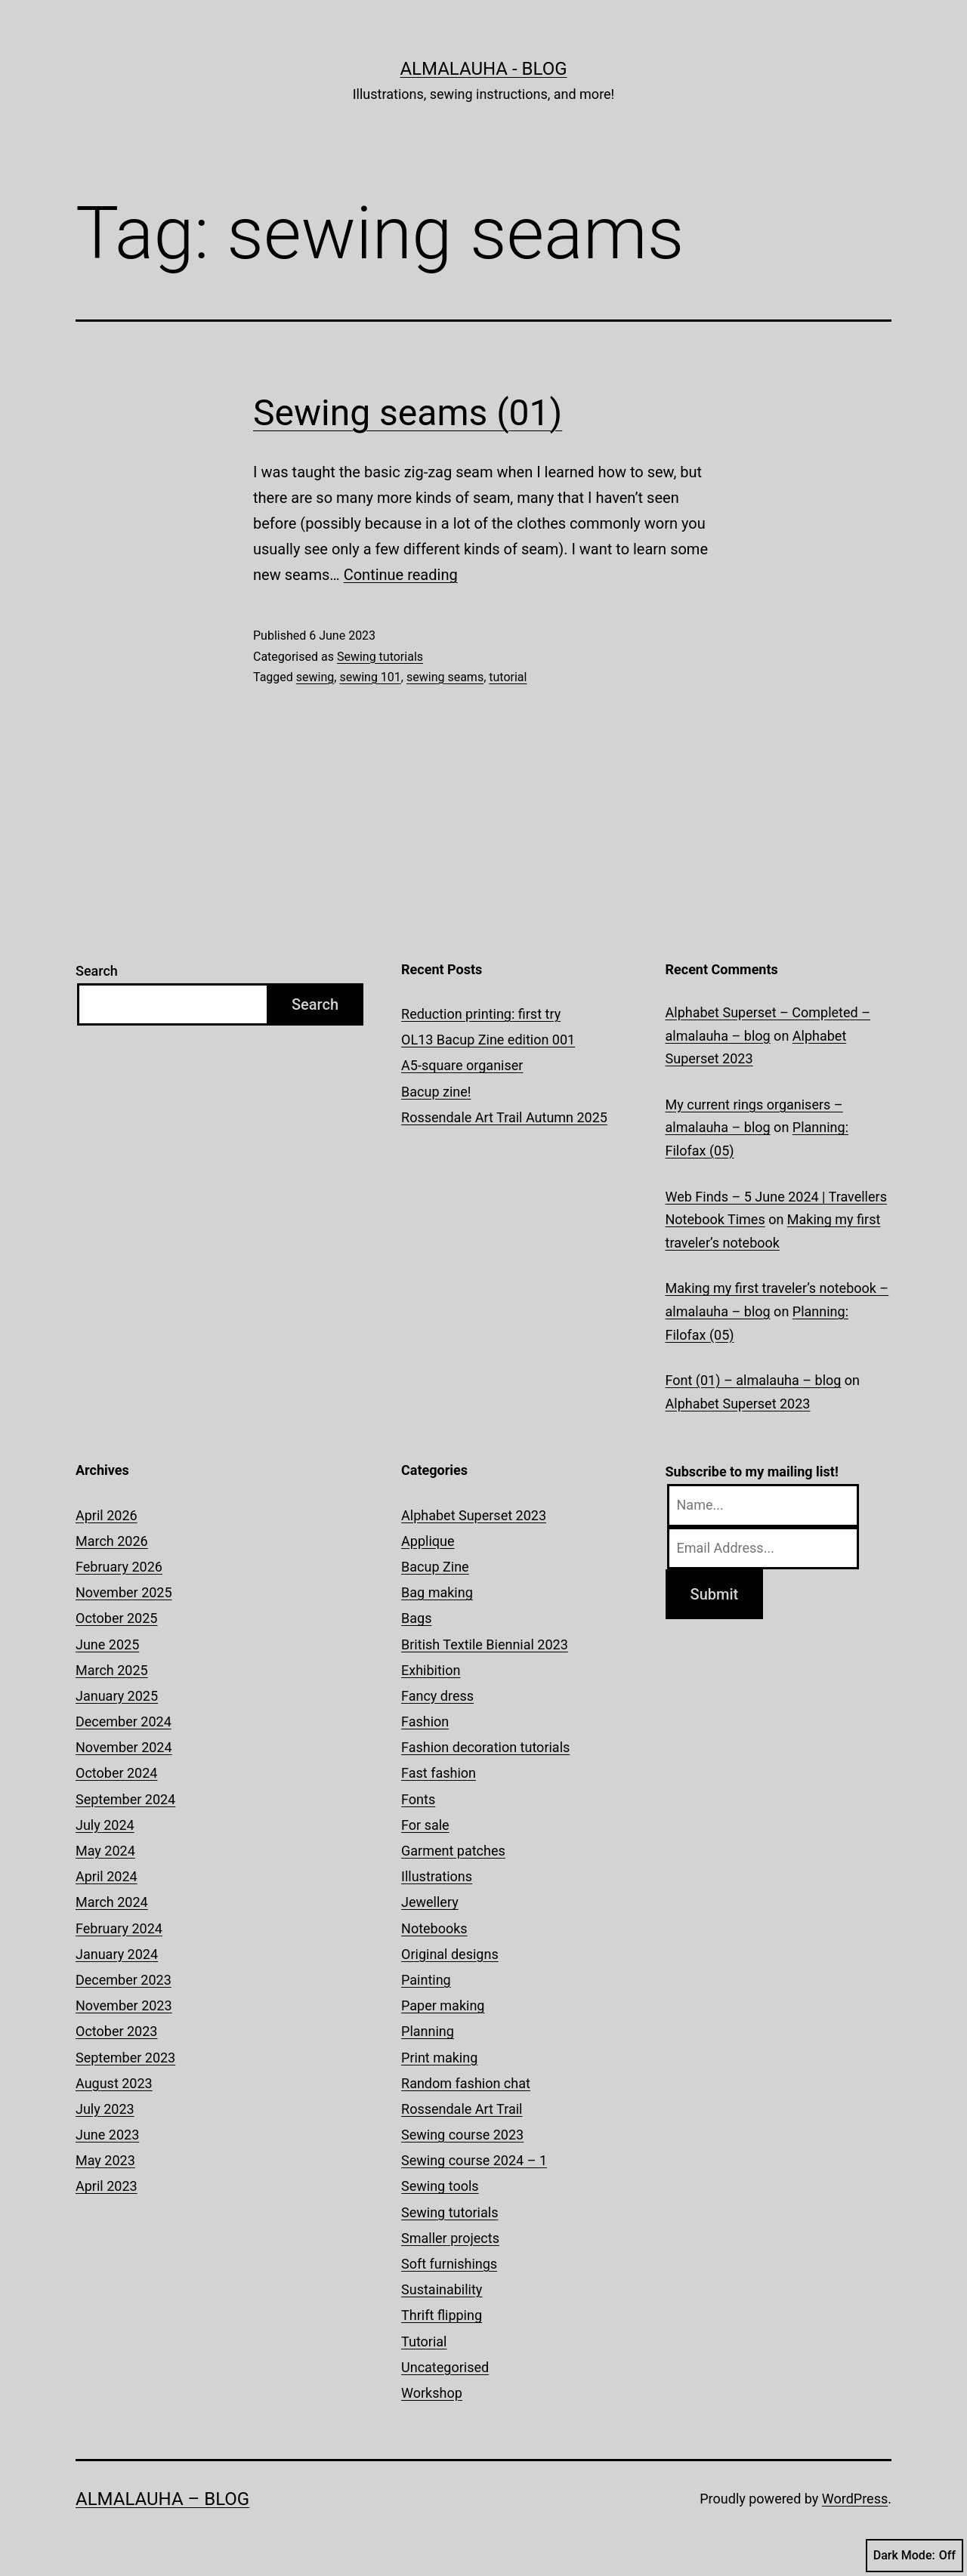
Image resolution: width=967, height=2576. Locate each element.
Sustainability (441, 2289)
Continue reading (401, 575)
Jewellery (430, 1902)
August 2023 (114, 2083)
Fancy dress (437, 1696)
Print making (439, 2057)
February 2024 (119, 1928)
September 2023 (125, 2057)
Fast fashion (438, 1773)
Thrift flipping (441, 2315)
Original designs (450, 1954)
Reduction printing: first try (481, 1014)
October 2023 (116, 2031)
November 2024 (124, 1747)
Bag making (437, 1592)
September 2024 (125, 1799)
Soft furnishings (449, 2264)
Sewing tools (440, 2186)
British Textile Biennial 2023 (484, 1644)
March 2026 (112, 1541)
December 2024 (123, 1721)
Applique (427, 1541)
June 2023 (107, 2135)
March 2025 (112, 1670)
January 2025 (117, 1696)
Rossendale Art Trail (461, 2109)
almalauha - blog (483, 68)
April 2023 (106, 2186)
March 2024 (112, 1902)
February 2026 (119, 1567)
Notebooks (434, 1928)
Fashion (425, 1721)
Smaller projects (450, 2238)
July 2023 (105, 2109)
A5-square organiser (462, 1065)
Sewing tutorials (380, 656)
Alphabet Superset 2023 (738, 1403)
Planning (427, 2031)
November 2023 (124, 2005)
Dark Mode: (914, 2556)
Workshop (431, 2393)
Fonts (418, 1799)
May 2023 (105, 2160)
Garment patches (453, 1851)
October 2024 (116, 1773)
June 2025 (107, 1644)
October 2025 (116, 1618)
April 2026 (106, 1515)
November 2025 (124, 1592)
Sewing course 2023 (462, 2135)
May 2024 (105, 1851)
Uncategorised (445, 2367)
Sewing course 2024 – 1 (474, 2160)
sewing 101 (369, 677)
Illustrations (436, 1876)
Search (97, 971)
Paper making (442, 2005)
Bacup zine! (436, 1092)
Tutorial (423, 2341)
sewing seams (445, 677)
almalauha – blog (162, 2499)
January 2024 (117, 1954)
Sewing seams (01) (407, 412)
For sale (425, 1825)
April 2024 (106, 1876)
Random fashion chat (465, 2083)
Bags (416, 1618)
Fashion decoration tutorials (485, 1747)
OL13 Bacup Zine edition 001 (488, 1039)
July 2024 (105, 1825)
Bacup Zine (435, 1567)
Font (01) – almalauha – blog (754, 1380)
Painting (426, 1980)
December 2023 (123, 1980)
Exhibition (430, 1670)
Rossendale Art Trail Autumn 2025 (504, 1117)
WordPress (855, 2499)
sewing (315, 677)
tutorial (508, 677)
